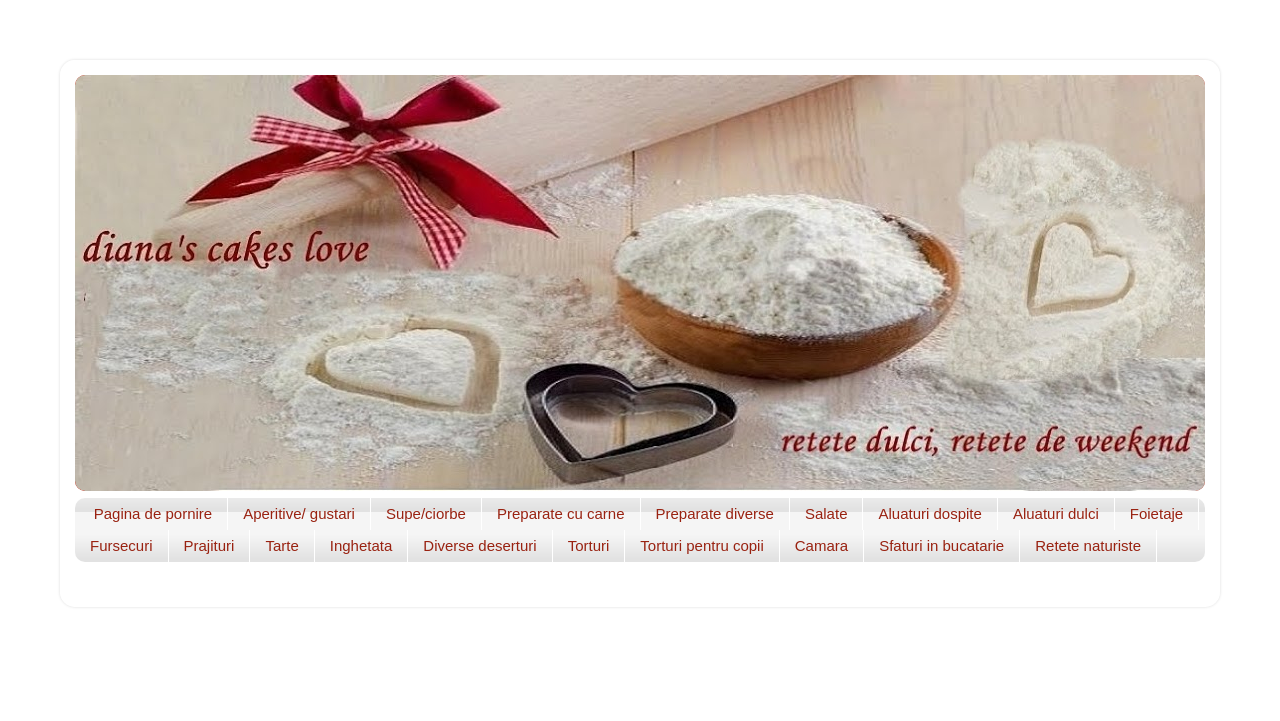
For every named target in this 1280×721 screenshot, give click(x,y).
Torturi (589, 545)
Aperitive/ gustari (299, 513)
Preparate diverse (715, 513)
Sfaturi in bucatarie (941, 545)
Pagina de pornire (153, 513)
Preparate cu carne (561, 513)
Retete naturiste (1088, 545)
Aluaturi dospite (929, 513)
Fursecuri (121, 545)
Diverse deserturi (479, 545)
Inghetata (361, 545)
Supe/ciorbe (426, 513)
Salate (826, 513)
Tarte (281, 545)
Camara (821, 545)
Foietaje (1156, 513)
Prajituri (209, 545)
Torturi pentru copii (701, 545)
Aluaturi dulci (1056, 513)
